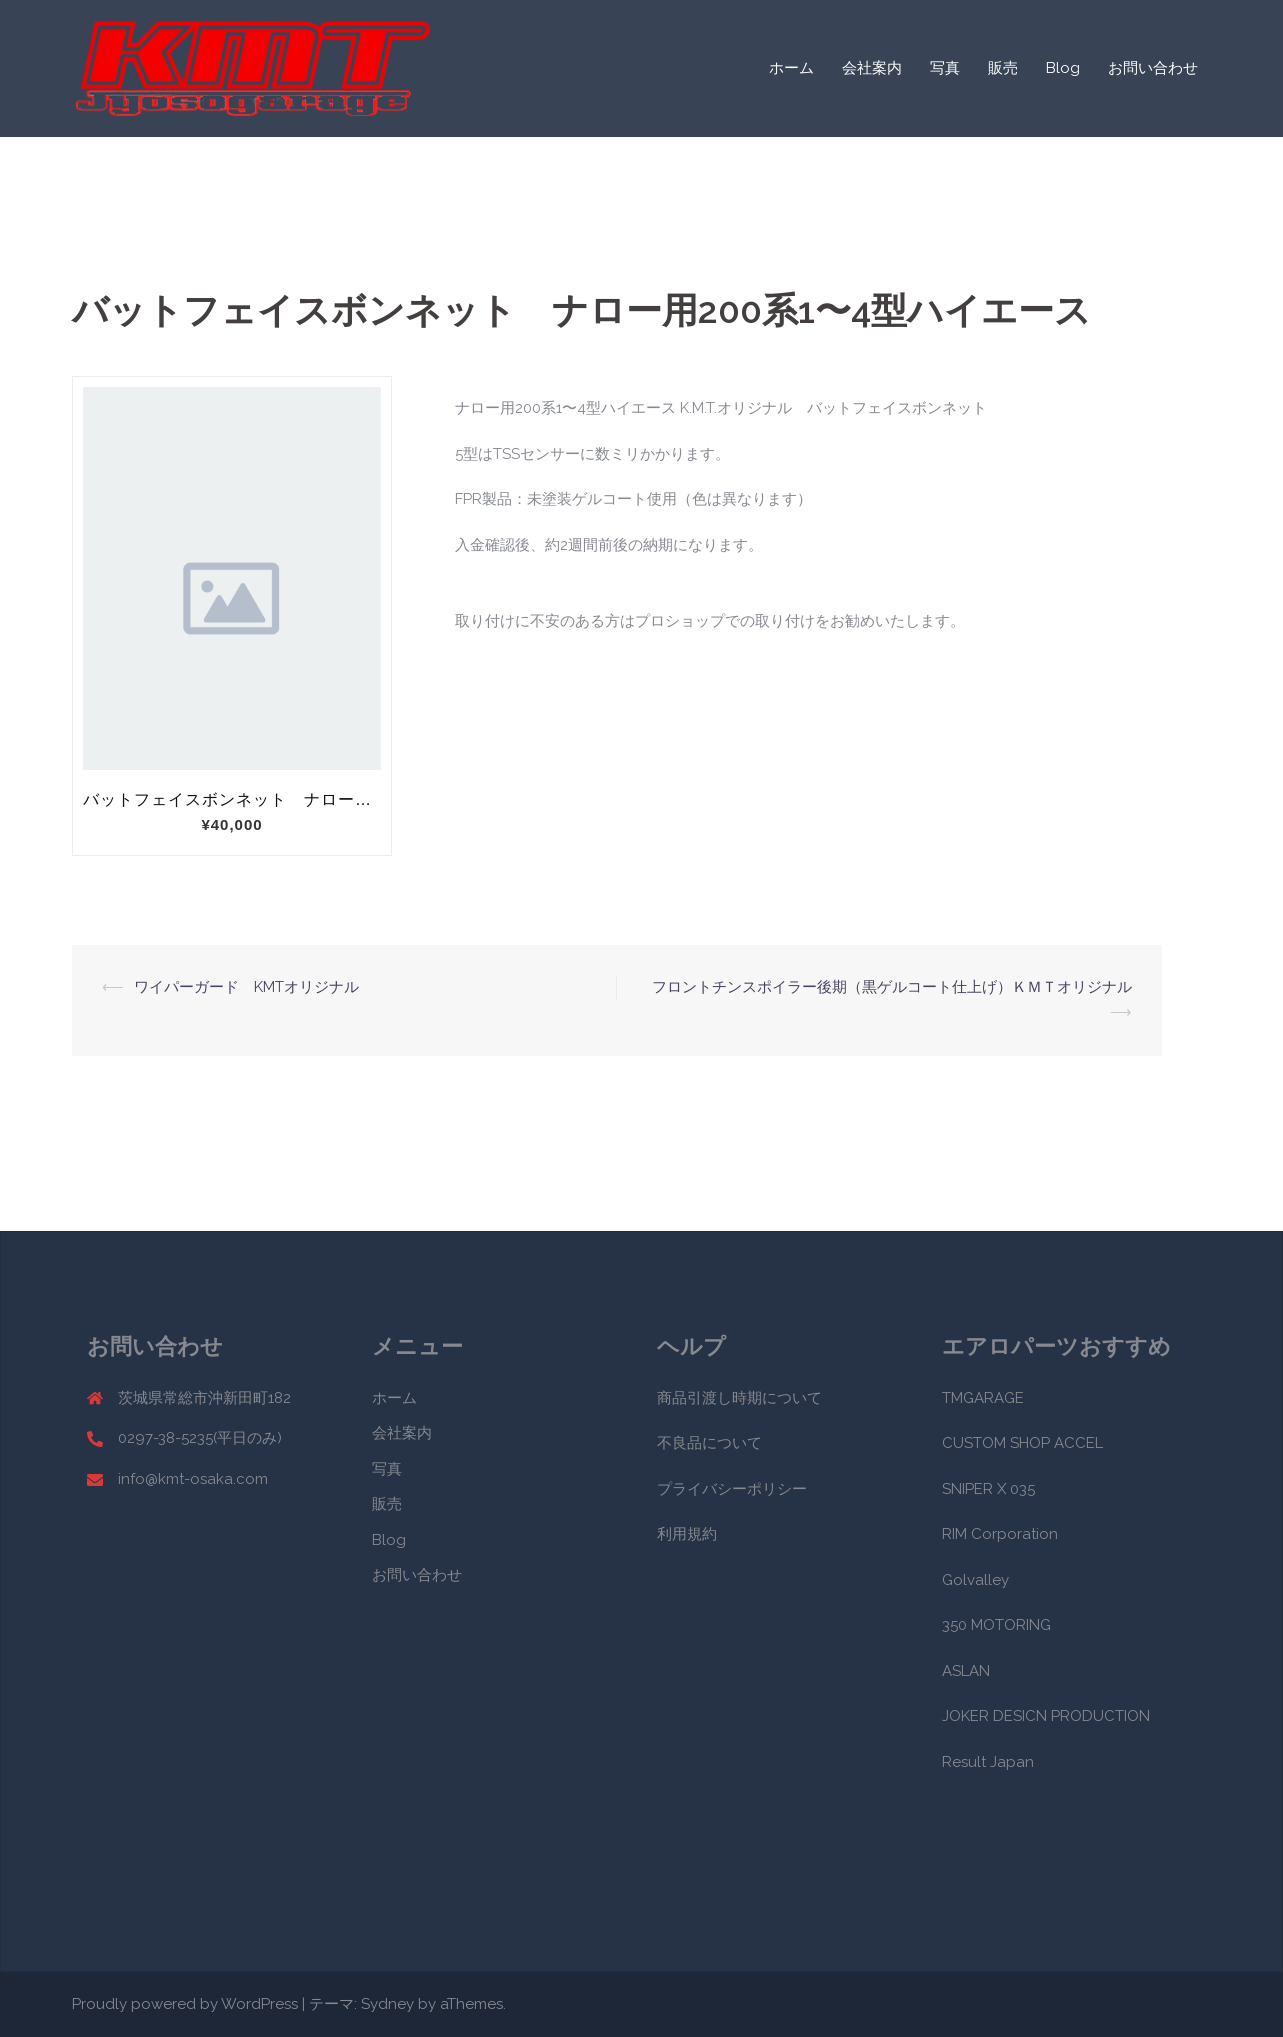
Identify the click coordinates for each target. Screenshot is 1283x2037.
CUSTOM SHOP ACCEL (1022, 1443)
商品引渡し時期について (739, 1398)
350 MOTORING (996, 1625)
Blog (1063, 68)
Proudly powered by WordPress (185, 2004)
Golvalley (975, 1580)
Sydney (387, 2004)
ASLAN (966, 1671)
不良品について (709, 1443)
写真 (945, 68)
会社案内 (872, 68)
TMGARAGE (983, 1398)
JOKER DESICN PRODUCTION (1046, 1716)
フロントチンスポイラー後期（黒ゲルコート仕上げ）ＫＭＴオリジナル (899, 987)
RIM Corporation (1000, 1534)
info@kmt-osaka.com (193, 1479)
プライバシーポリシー (732, 1489)
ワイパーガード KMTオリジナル (246, 987)
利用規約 (687, 1534)
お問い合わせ (1153, 68)
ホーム (791, 68)
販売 (1003, 68)
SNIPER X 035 (988, 1489)
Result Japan (988, 1762)
